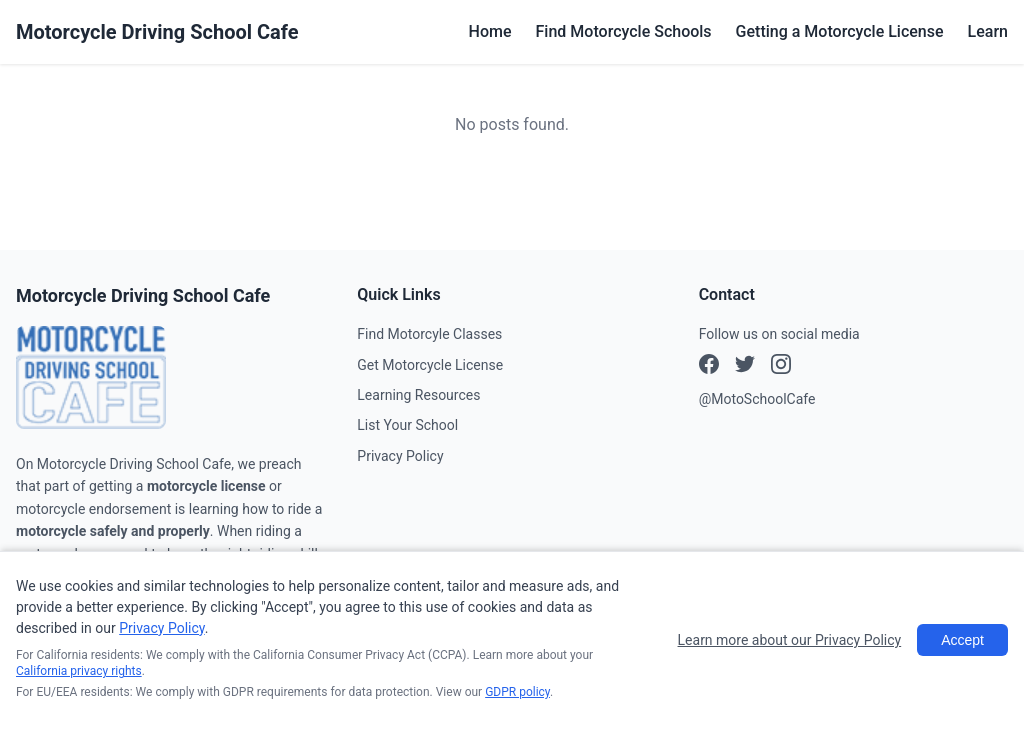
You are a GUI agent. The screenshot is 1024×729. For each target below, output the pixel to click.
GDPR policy (517, 692)
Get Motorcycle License (430, 365)
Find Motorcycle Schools (624, 31)
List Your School (407, 425)
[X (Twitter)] (781, 367)
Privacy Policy (400, 456)
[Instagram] (745, 367)
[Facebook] (709, 367)
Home (490, 31)
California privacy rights (79, 671)
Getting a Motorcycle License (840, 31)
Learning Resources (418, 395)
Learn (988, 31)
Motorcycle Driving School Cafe (157, 32)
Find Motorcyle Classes (429, 334)
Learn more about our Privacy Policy (790, 640)
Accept (962, 640)
